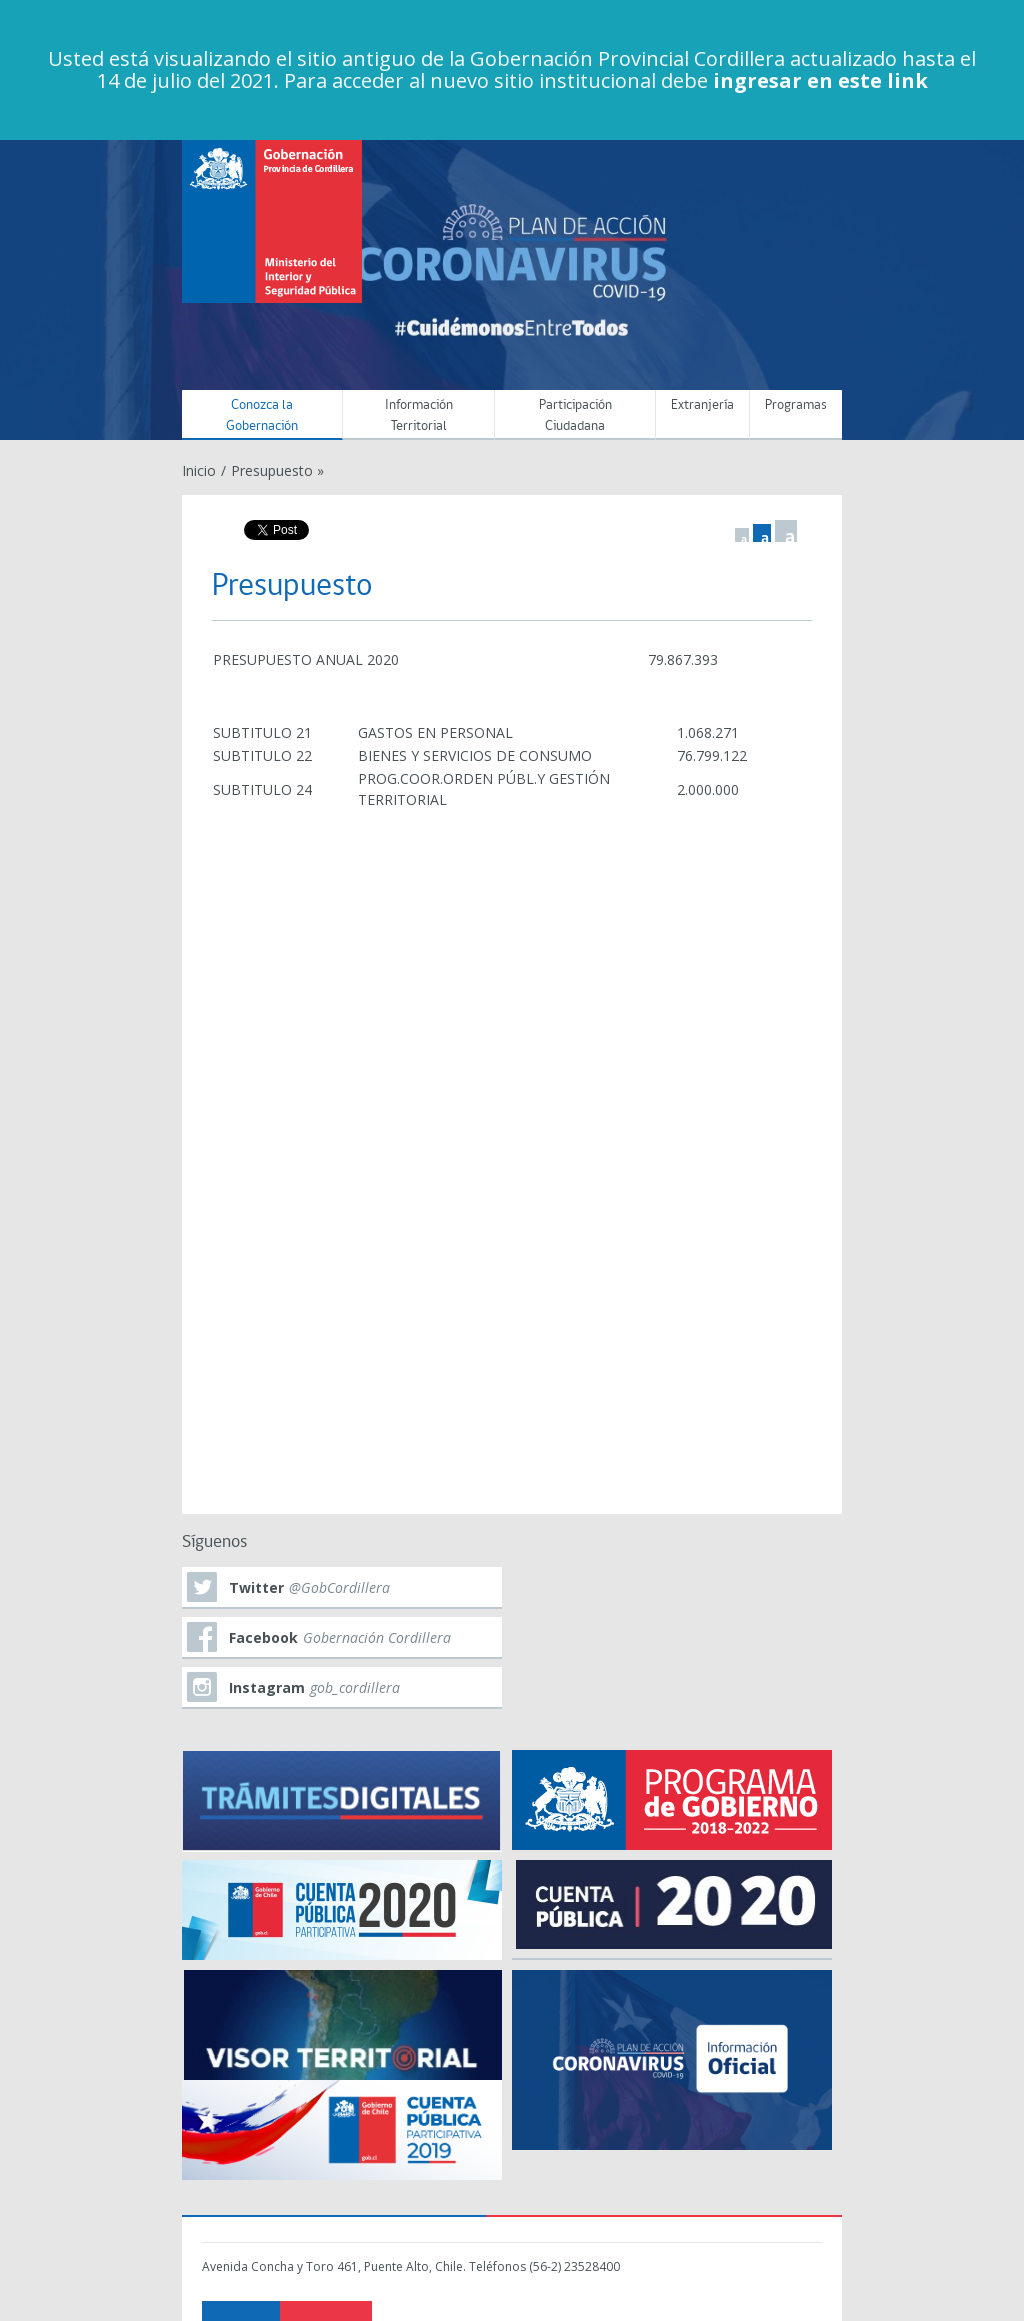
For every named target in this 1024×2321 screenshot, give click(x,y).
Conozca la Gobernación (262, 416)
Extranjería (702, 405)
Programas (796, 405)
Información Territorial (419, 416)
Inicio (199, 470)
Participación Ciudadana (575, 416)
